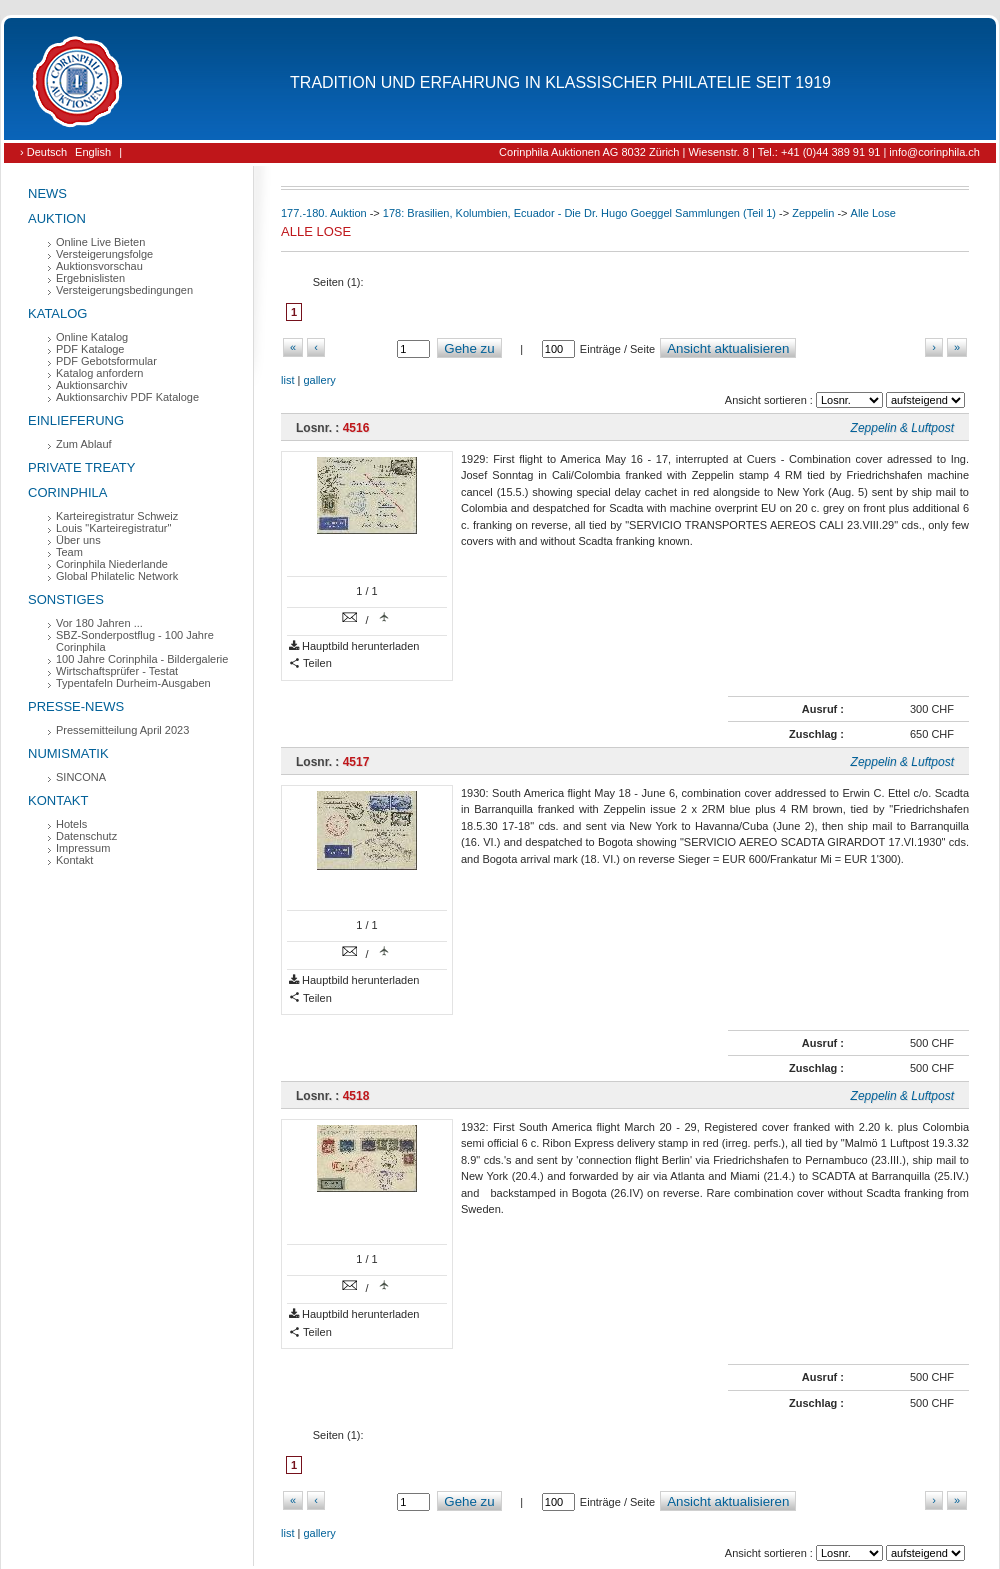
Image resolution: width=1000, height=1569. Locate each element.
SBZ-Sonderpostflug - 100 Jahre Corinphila (135, 641)
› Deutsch (43, 152)
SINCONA (81, 777)
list (287, 380)
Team (69, 552)
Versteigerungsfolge (104, 254)
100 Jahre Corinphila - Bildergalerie (142, 659)
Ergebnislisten (90, 278)
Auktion (57, 218)
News (47, 193)
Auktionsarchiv (92, 385)
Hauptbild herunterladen (354, 646)
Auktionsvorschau (99, 266)
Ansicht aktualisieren (728, 348)
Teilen (310, 663)
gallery (319, 380)
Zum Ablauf (84, 444)
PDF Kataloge (90, 349)
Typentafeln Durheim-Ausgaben (133, 683)
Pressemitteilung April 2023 (122, 730)
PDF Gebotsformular (106, 361)
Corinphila (67, 492)
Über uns (78, 540)
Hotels (71, 824)
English (93, 152)
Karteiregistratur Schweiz (117, 516)
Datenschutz (86, 836)
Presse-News (76, 706)
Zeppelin (813, 213)
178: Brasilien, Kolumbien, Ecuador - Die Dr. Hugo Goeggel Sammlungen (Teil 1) (579, 213)
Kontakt (58, 800)
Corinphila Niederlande (112, 564)
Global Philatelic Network (117, 576)
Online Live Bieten (100, 242)
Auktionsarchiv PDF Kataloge (127, 397)
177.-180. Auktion (324, 213)
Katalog (57, 313)
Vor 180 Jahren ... (99, 623)
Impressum (83, 848)
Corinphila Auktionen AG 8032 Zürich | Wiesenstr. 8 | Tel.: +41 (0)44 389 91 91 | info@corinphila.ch (739, 152)
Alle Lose (873, 213)
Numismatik (68, 753)
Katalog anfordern (99, 373)
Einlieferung (76, 420)
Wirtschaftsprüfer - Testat (117, 671)
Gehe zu (469, 348)
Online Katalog (92, 337)
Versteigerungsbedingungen (124, 290)
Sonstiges (66, 599)
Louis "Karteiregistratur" (113, 528)
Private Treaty (81, 467)
